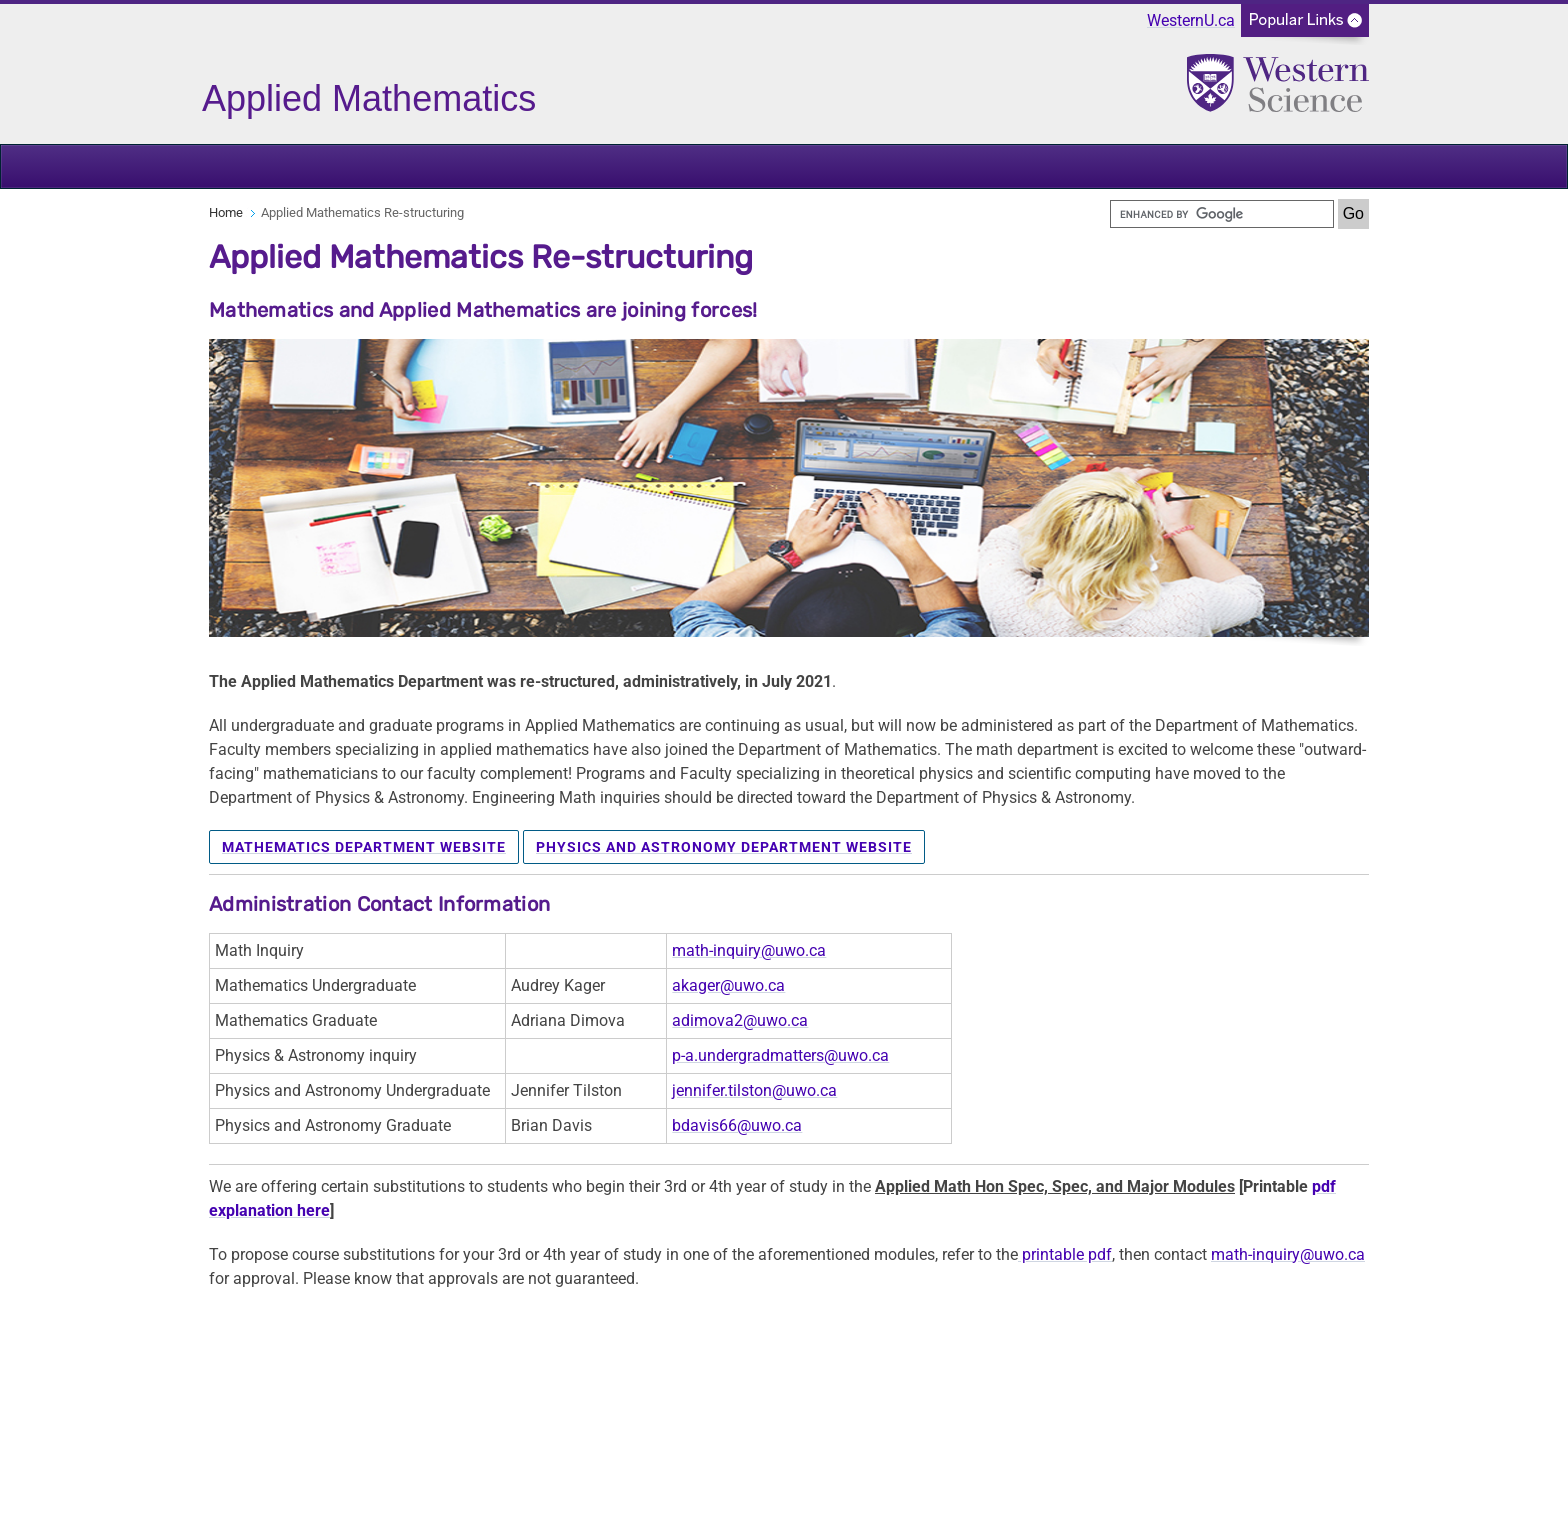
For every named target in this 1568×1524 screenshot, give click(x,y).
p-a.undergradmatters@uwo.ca (780, 1055)
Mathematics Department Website (364, 847)
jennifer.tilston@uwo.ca (754, 1090)
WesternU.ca (1191, 20)
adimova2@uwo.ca (740, 1020)
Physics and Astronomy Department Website (724, 847)
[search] (1222, 214)
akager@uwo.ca (728, 985)
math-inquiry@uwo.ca (749, 950)
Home (226, 212)
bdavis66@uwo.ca (737, 1125)
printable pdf (1065, 1254)
